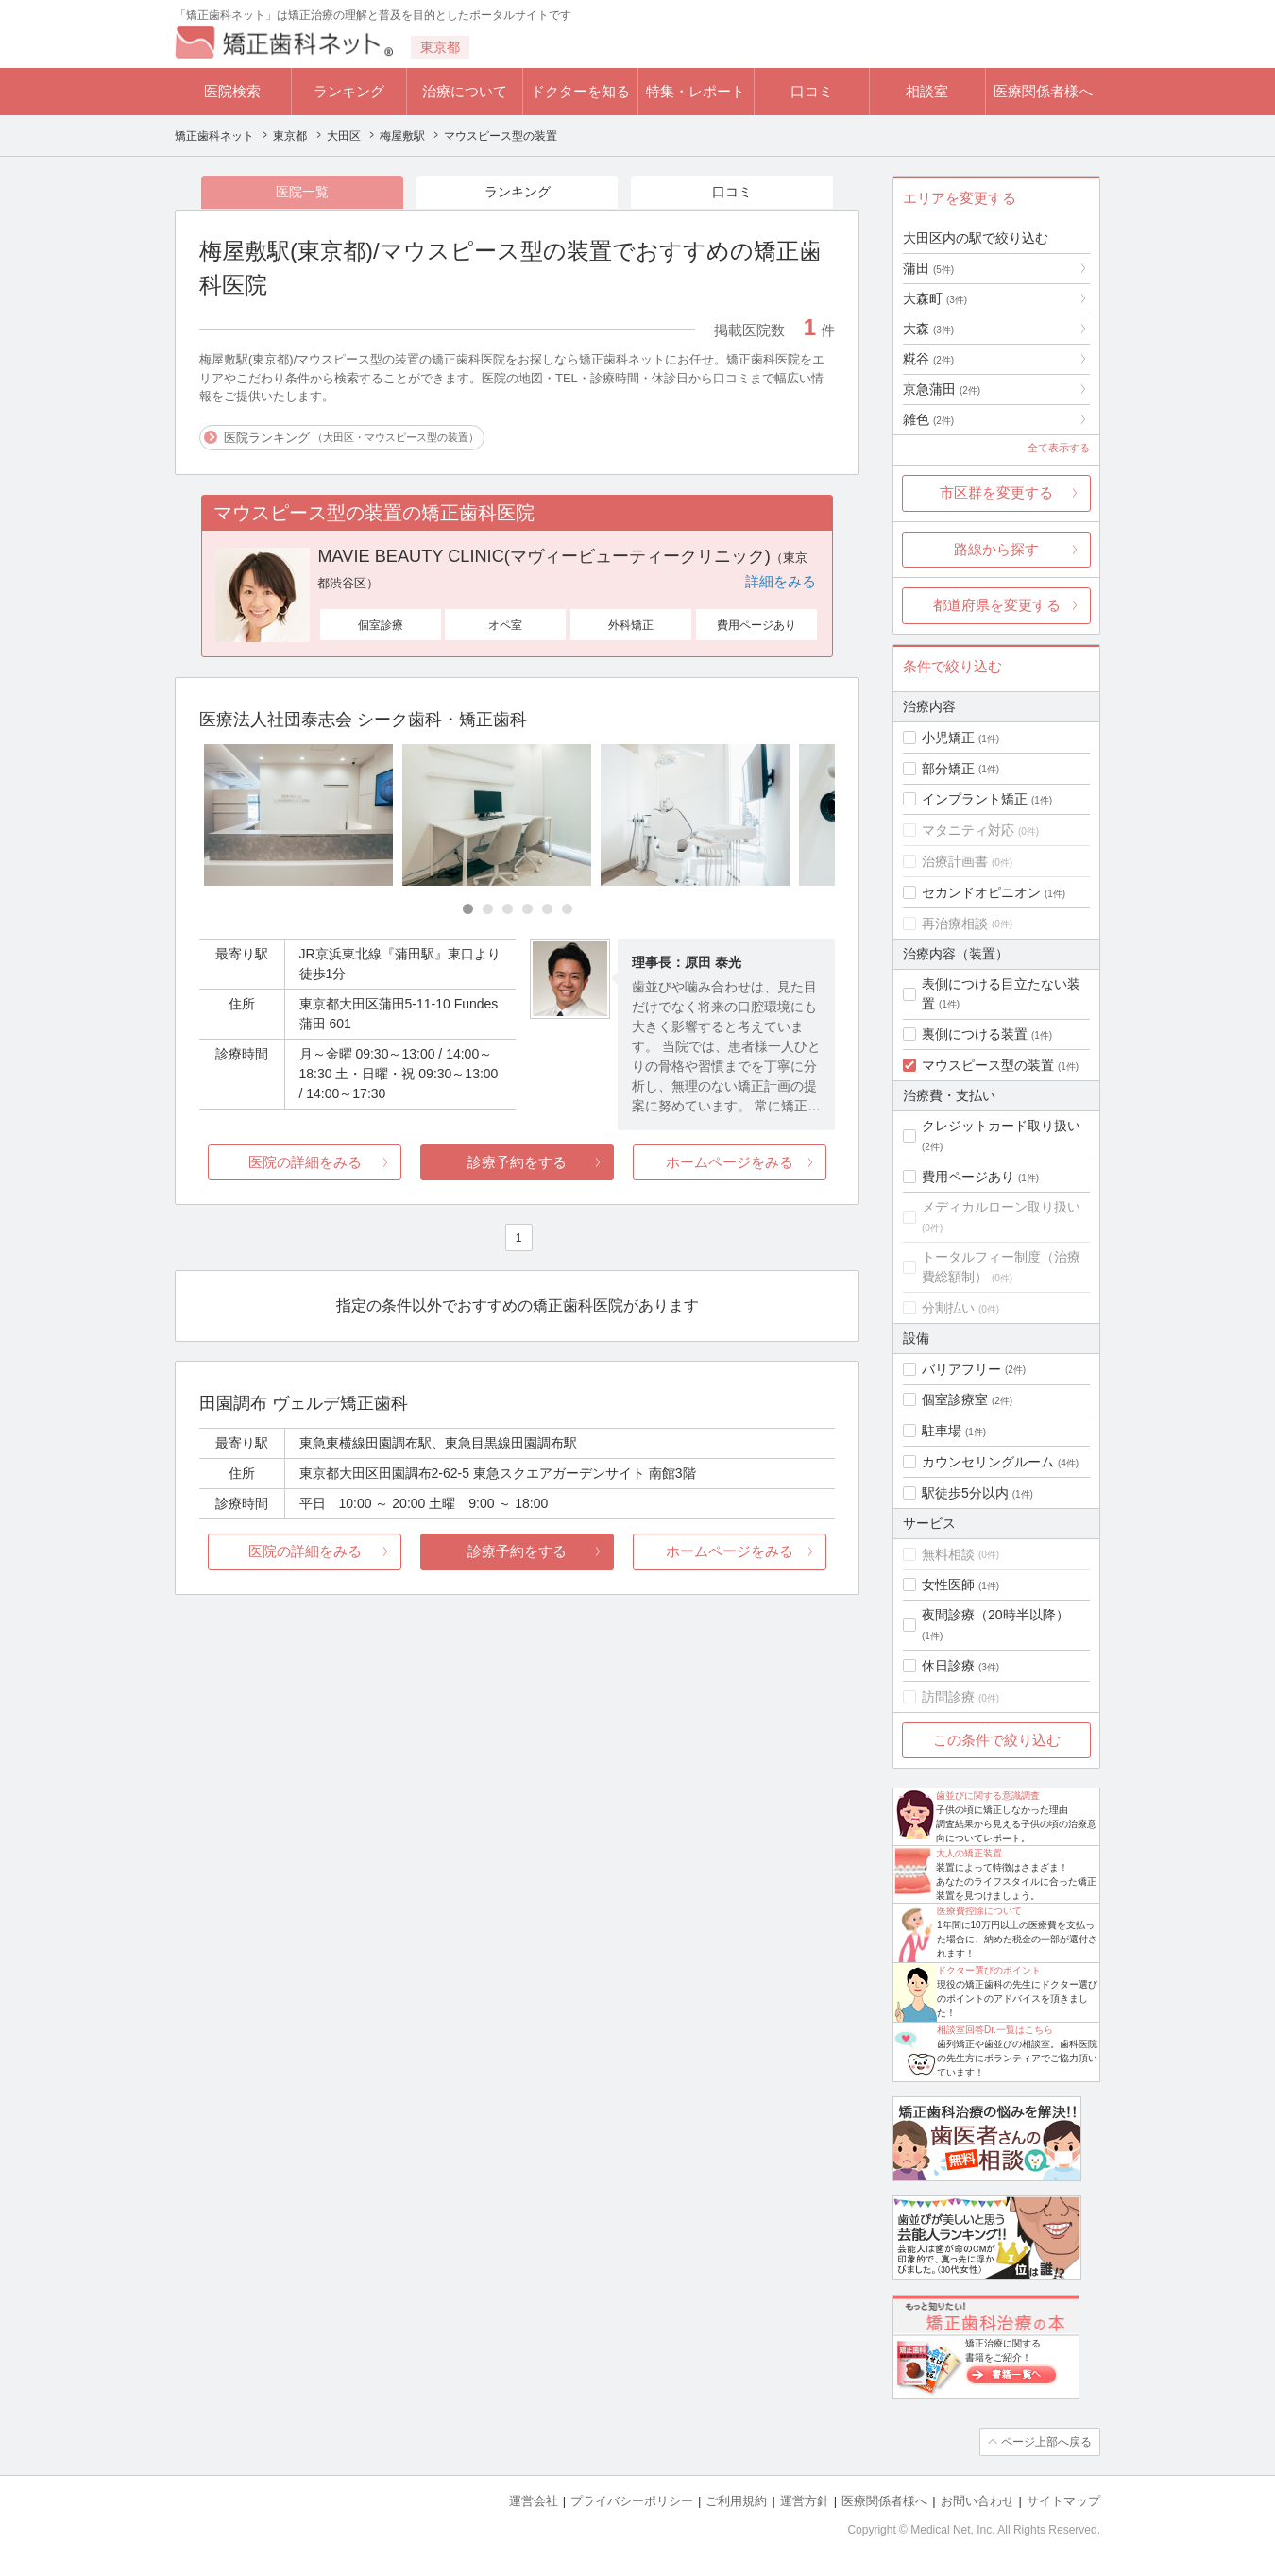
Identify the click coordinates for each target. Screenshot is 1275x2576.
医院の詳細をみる (305, 1162)
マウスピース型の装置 (988, 1065)
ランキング (349, 91)
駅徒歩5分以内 (965, 1492)
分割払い (948, 1307)
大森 (928, 328)
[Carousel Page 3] (507, 909)
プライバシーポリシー (631, 2501)
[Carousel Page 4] (527, 909)
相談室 (927, 91)
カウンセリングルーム (988, 1461)
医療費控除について (979, 1911)
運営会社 (533, 2501)
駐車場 (941, 1430)
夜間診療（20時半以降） (995, 1614)
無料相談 (948, 1554)
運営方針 (804, 2501)
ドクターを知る (580, 91)
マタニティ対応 (968, 830)
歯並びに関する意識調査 (988, 1795)
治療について (464, 91)
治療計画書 (955, 861)
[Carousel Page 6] (567, 909)
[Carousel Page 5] (547, 909)
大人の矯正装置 (969, 1853)
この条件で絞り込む (997, 1740)
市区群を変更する (996, 492)
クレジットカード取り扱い (1001, 1125)
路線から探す (996, 549)
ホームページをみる (729, 1162)
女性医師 (948, 1584)
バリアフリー (961, 1369)
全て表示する (1059, 447)
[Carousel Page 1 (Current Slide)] (468, 909)
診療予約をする (517, 1162)
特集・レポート (695, 91)
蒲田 (928, 268)
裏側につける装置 (975, 1034)
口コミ (811, 91)
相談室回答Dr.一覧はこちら (995, 2030)
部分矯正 (948, 768)
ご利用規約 (736, 2501)
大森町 (935, 298)
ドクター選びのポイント (989, 1970)
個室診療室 (955, 1399)
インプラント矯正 (975, 798)
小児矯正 (948, 737)
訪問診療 (948, 1696)
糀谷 (928, 358)
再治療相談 (955, 923)
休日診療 (948, 1665)
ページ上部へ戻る (1046, 2442)
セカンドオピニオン (981, 892)
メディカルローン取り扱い (1001, 1206)
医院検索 (232, 91)
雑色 (928, 419)
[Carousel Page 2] (488, 909)
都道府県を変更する (997, 605)
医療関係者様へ (1043, 91)
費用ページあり (968, 1176)
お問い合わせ (977, 2501)
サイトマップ (1063, 2501)
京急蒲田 (941, 389)
